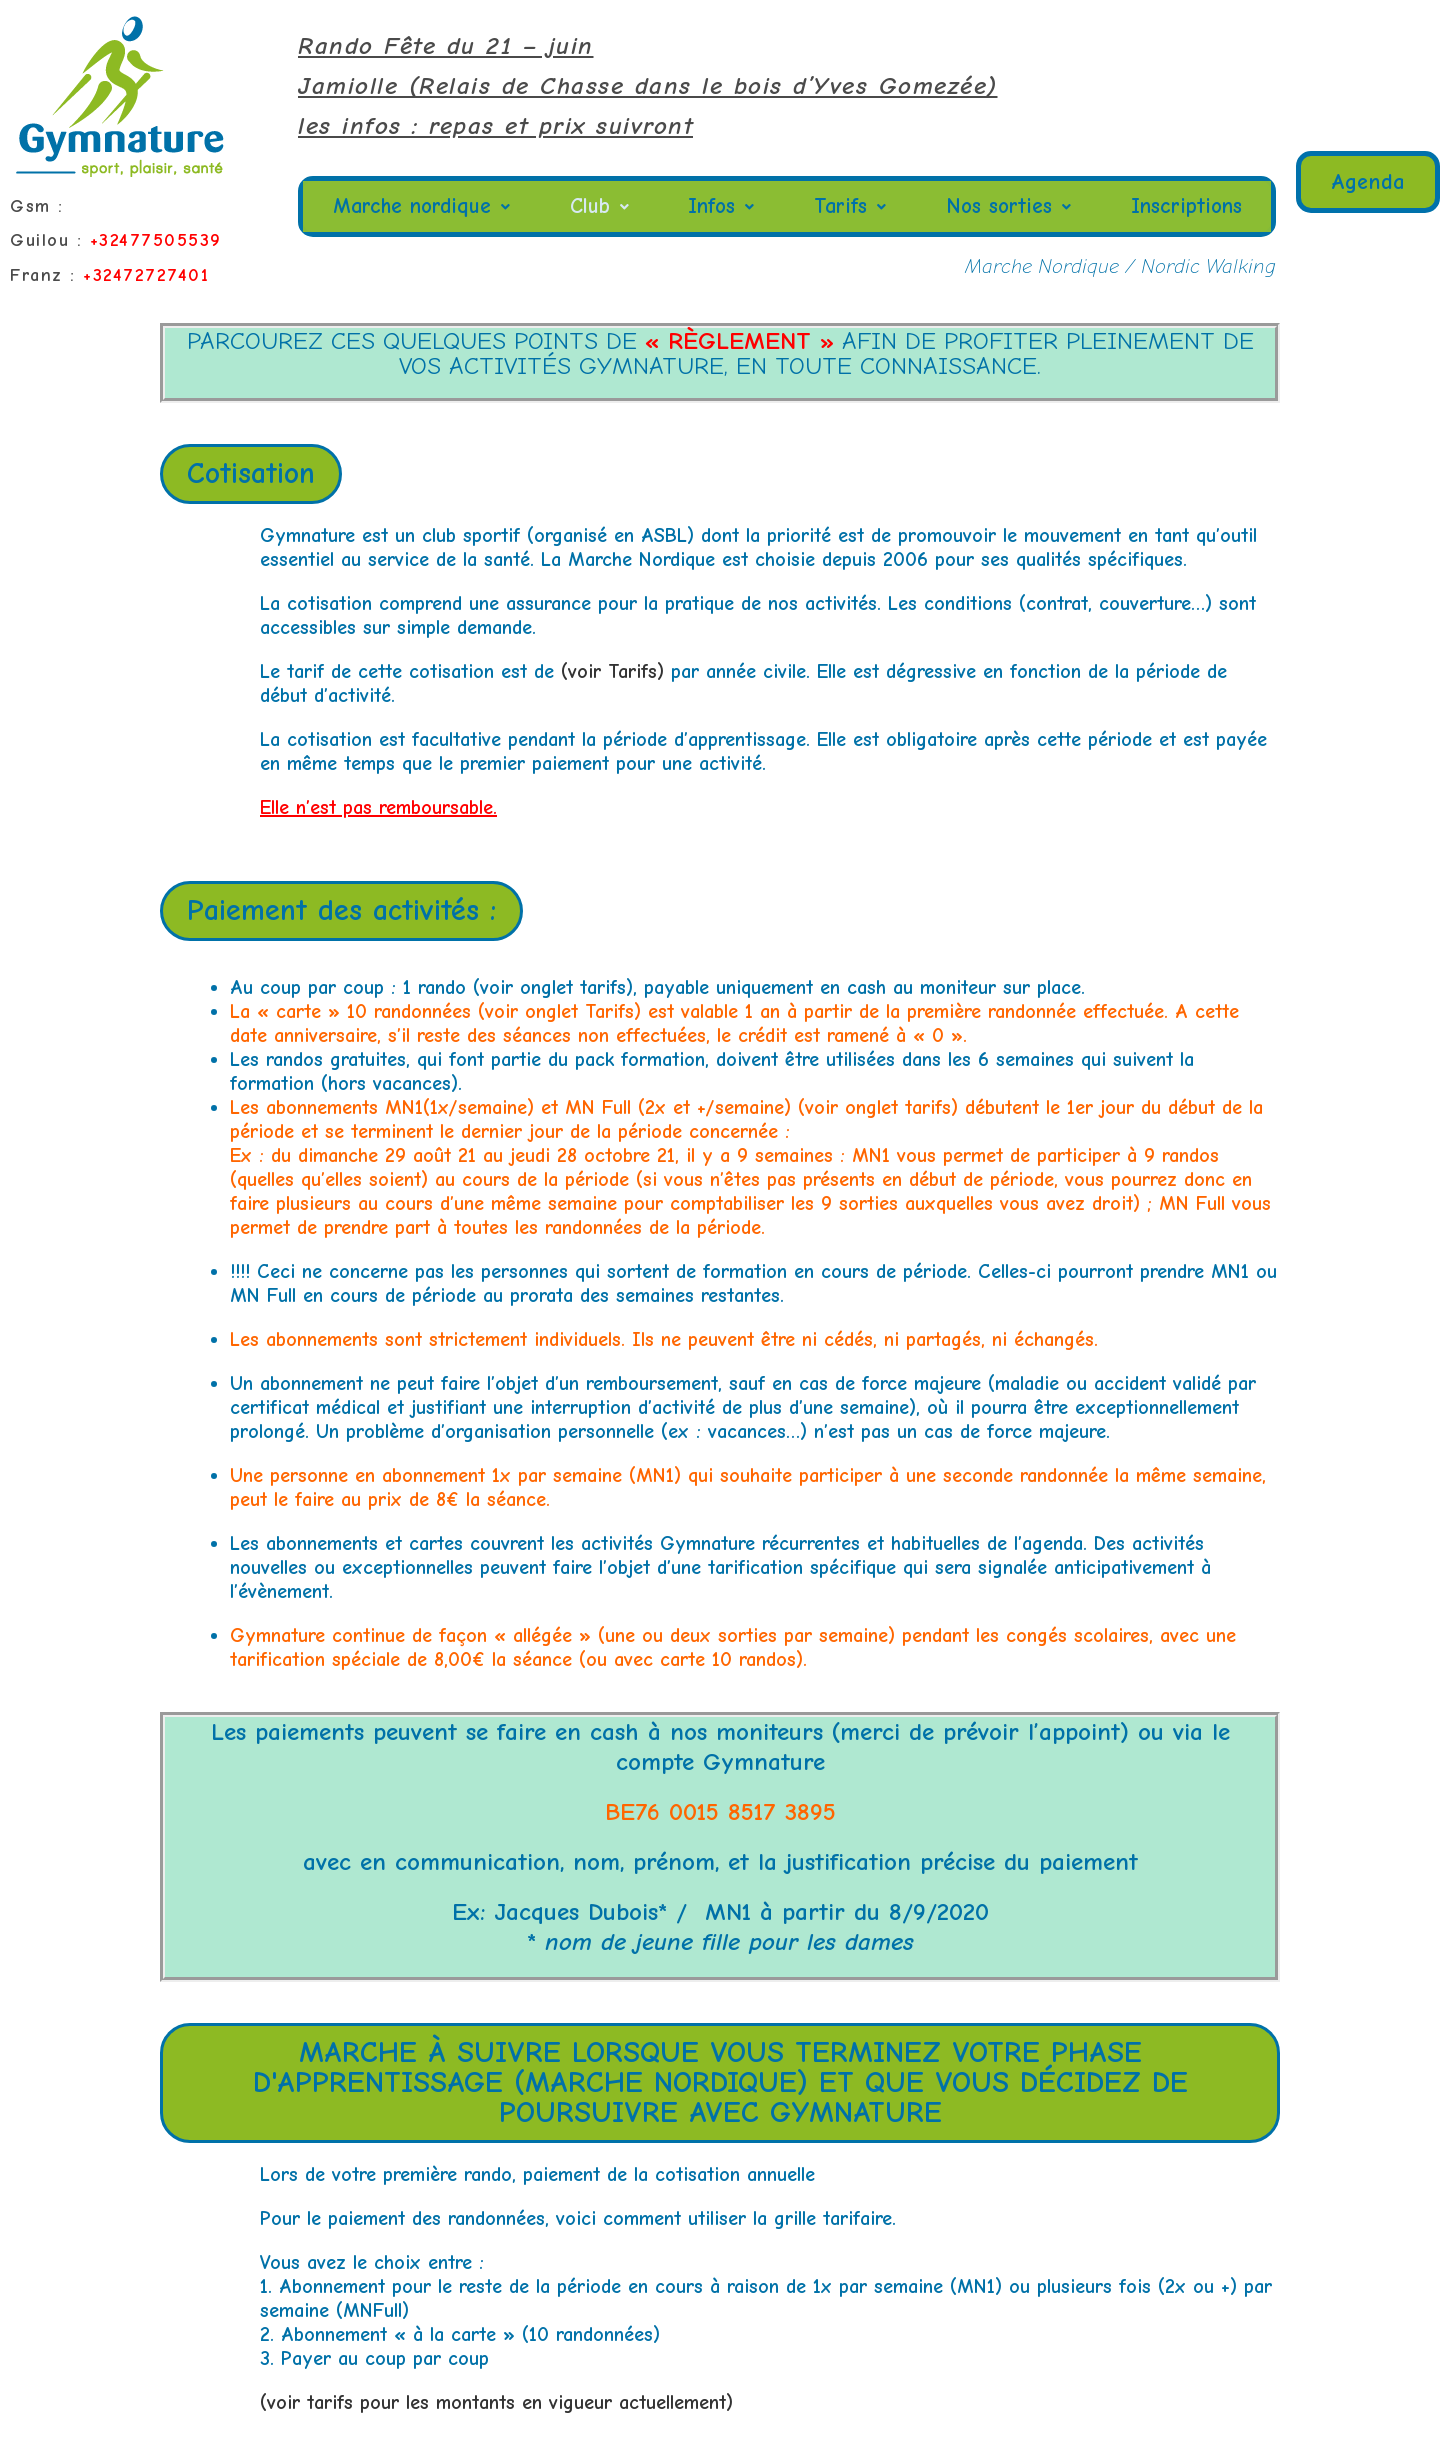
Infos (724, 207)
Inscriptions (1185, 207)
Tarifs (851, 207)
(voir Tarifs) (609, 671)
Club (604, 207)
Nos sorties (1007, 207)
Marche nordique (424, 207)
